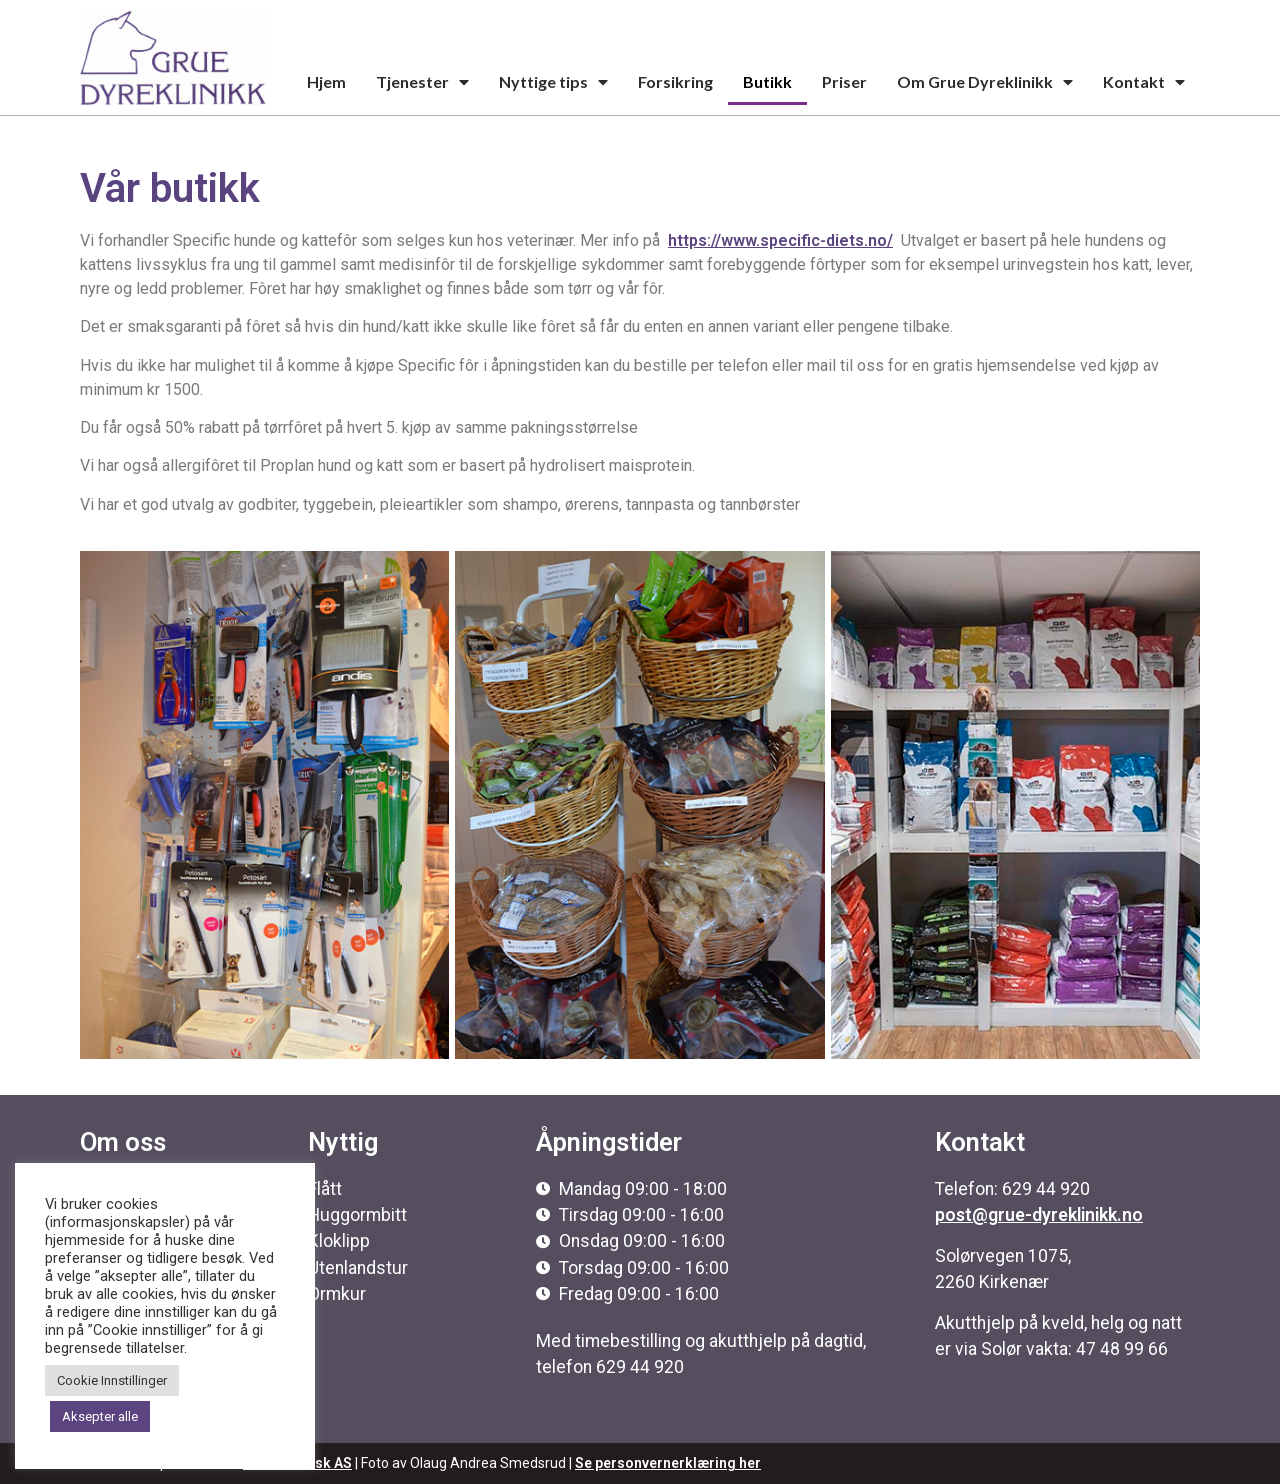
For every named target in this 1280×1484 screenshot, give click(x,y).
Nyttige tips (553, 82)
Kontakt (1144, 82)
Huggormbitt (357, 1215)
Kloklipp (339, 1241)
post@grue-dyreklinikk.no (1039, 1215)
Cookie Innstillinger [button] (112, 1380)
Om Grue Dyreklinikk (985, 82)
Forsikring (675, 81)
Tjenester (422, 82)
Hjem (326, 81)
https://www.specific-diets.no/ (780, 240)
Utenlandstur (358, 1268)
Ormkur (337, 1294)
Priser (844, 81)
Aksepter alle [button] (100, 1416)
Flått (325, 1189)
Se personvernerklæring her (668, 1463)
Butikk (767, 81)
